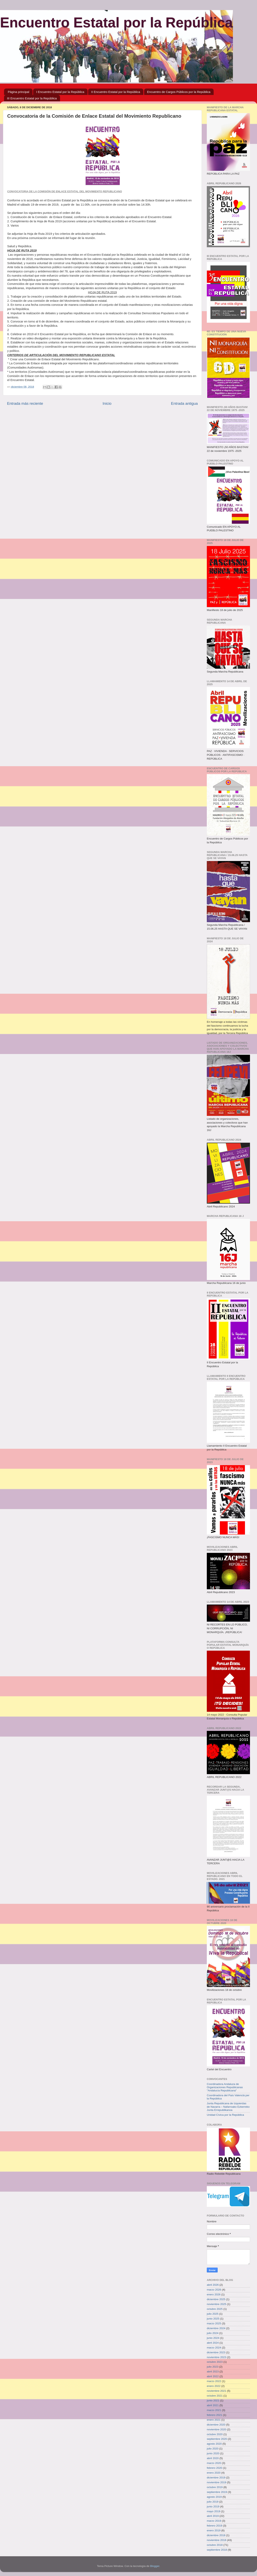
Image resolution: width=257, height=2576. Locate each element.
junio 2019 (213, 2506)
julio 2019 (212, 2501)
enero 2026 (213, 2294)
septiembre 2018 (217, 2549)
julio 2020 (212, 2448)
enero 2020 (213, 2472)
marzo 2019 (214, 2520)
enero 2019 (213, 2530)
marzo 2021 (214, 2410)
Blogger (154, 2566)
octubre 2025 (215, 2308)
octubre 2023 (215, 2361)
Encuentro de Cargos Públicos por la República (178, 92)
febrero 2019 (214, 2525)
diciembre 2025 (216, 2299)
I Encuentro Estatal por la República (60, 92)
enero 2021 (213, 2419)
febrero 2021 (214, 2414)
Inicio (107, 403)
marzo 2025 (214, 2323)
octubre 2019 (215, 2487)
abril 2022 (213, 2376)
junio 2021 (213, 2400)
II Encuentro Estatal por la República (115, 92)
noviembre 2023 (216, 2357)
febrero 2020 (214, 2467)
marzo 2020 (214, 2463)
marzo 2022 (214, 2381)
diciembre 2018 (216, 2535)
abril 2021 (213, 2405)
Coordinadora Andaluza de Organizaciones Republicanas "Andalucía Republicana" (225, 2087)
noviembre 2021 (216, 2390)
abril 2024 (213, 2342)
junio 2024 (213, 2337)
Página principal (18, 92)
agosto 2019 (214, 2496)
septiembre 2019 (217, 2492)
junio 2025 (213, 2318)
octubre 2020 (215, 2434)
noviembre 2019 (216, 2482)
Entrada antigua (184, 403)
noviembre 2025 (216, 2304)
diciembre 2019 (216, 2477)
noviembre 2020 (216, 2429)
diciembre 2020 (216, 2424)
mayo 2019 (213, 2511)
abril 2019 (213, 2515)
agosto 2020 (214, 2443)
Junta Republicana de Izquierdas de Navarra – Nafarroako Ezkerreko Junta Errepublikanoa (228, 2106)
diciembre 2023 (216, 2352)
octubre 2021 (215, 2395)
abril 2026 (213, 2284)
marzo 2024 (214, 2347)
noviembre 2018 (216, 2540)
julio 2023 (212, 2366)
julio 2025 (212, 2313)
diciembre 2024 (216, 2328)
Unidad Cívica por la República (225, 2114)
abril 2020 (213, 2458)
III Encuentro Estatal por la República (32, 98)
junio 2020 (213, 2453)
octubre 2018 (215, 2544)
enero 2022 (213, 2386)
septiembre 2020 (217, 2438)
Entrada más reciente (25, 403)
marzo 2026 (214, 2289)
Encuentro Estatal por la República (116, 22)
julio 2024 (212, 2333)
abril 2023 (213, 2371)
